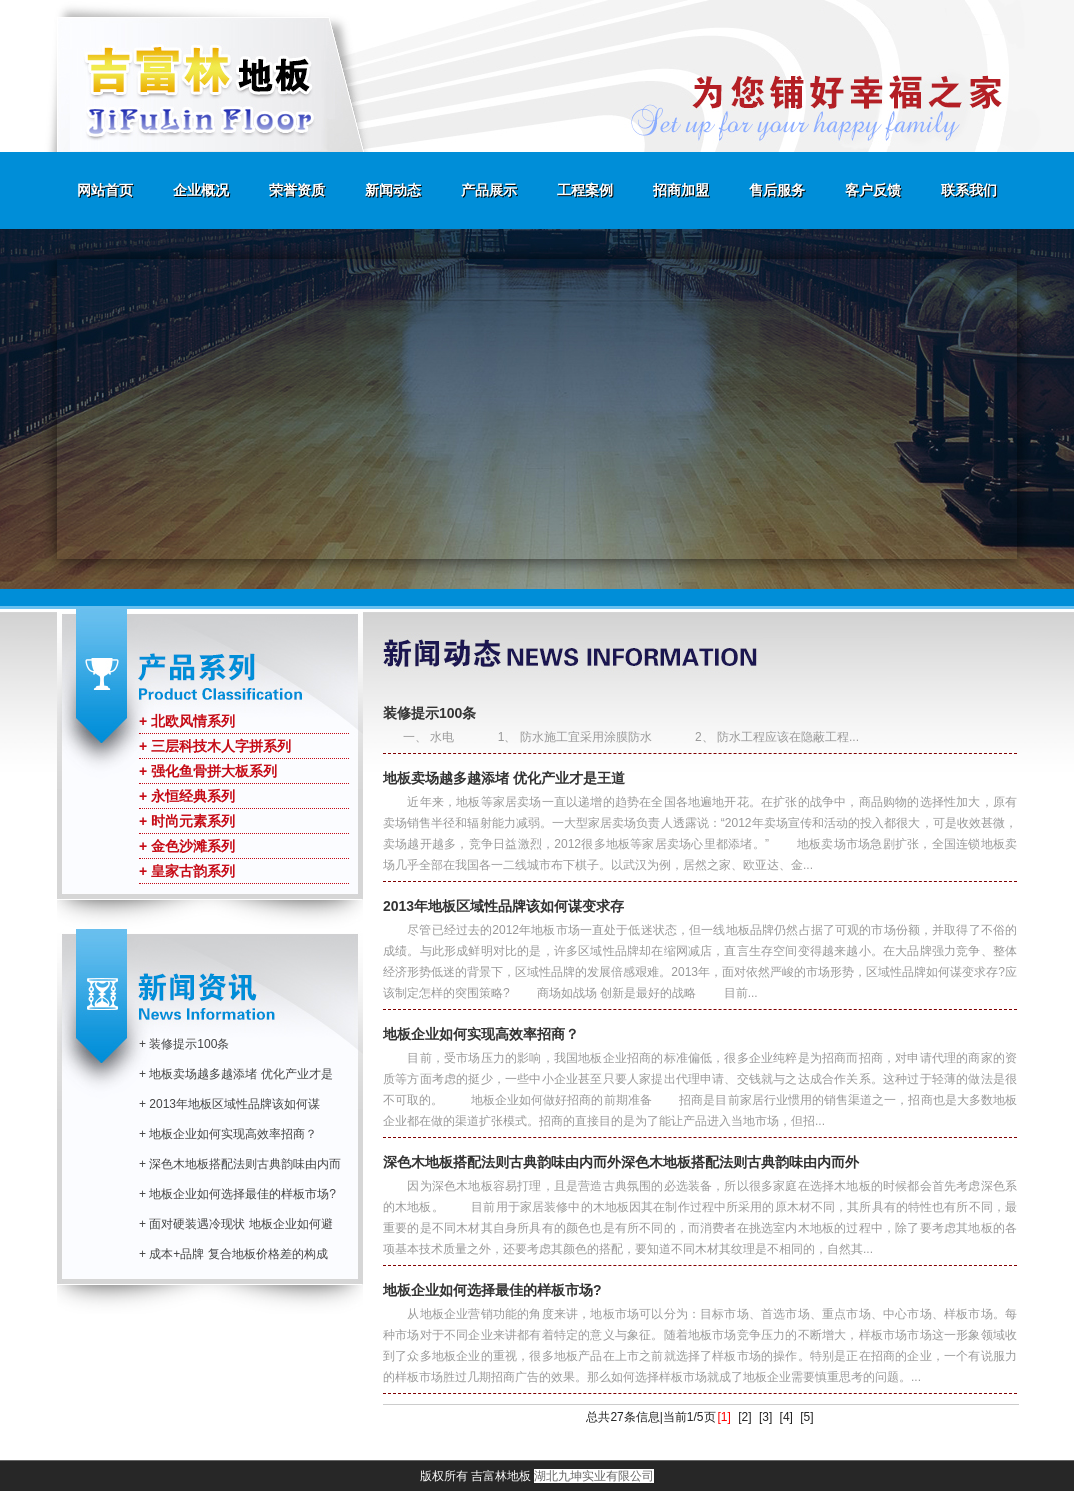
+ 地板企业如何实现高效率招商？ (228, 1134)
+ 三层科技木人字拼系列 (215, 746)
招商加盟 (681, 190)
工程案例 (585, 190)
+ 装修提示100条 (184, 1044)
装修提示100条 (429, 713)
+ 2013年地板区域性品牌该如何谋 (229, 1104)
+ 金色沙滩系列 (187, 846)
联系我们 (969, 190)
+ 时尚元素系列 (187, 821)
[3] (765, 1417)
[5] (806, 1417)
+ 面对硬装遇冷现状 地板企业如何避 (236, 1224)
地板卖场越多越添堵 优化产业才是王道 (504, 778)
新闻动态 (393, 190)
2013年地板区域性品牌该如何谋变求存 (503, 906)
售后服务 (777, 190)
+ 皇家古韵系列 (187, 871)
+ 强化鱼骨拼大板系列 (208, 771)
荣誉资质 (297, 190)
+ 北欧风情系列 (187, 721)
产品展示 (489, 190)
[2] (744, 1417)
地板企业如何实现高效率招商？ (481, 1034)
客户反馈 (873, 190)
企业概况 (201, 190)
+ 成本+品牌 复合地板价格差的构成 (233, 1254)
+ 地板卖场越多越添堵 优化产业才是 (236, 1074)
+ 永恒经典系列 (187, 796)
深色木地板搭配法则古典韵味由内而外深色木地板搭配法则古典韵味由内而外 (621, 1162)
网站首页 (105, 190)
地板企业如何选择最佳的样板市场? (492, 1290)
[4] (786, 1417)
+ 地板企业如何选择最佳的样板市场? (237, 1194)
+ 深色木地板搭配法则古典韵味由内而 (240, 1164)
